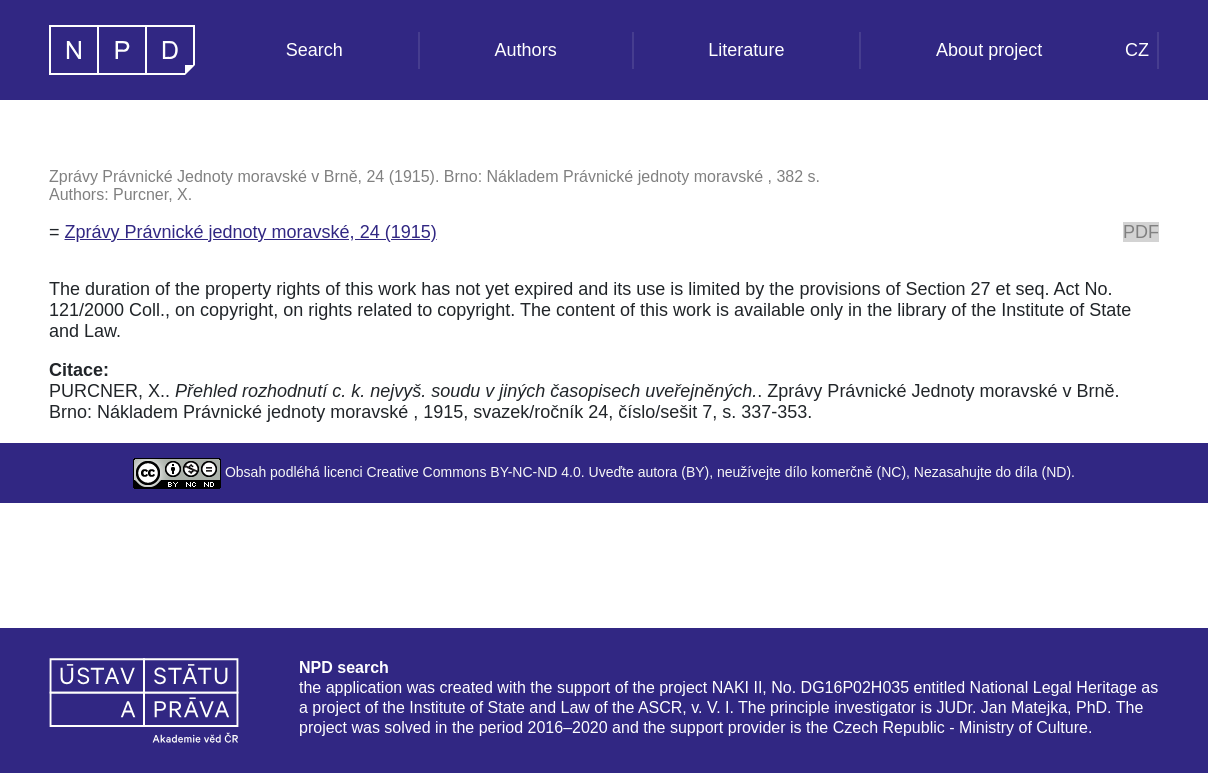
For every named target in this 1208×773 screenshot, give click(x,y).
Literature (746, 50)
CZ (1137, 50)
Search (314, 50)
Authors (526, 50)
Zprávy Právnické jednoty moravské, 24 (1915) (251, 232)
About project (989, 50)
